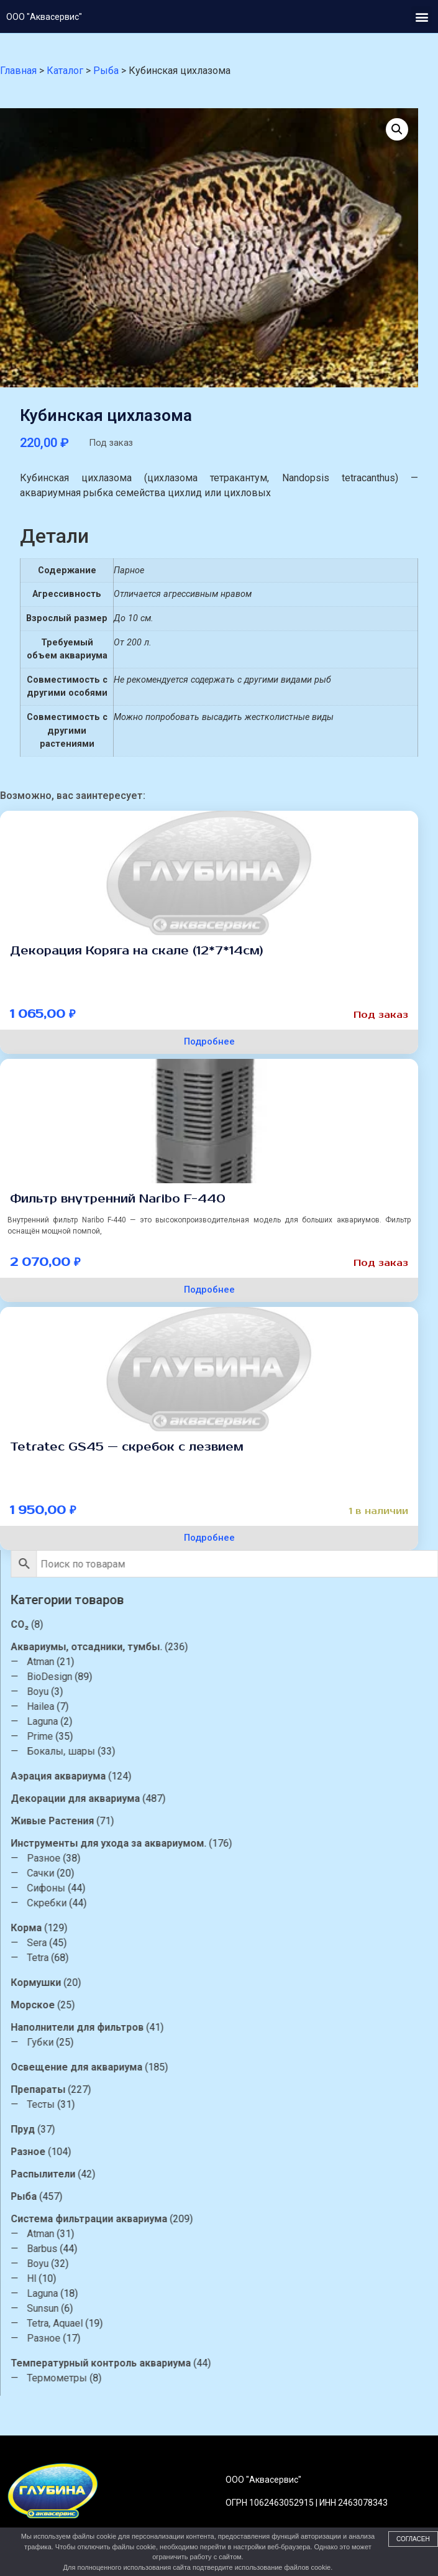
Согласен (413, 2539)
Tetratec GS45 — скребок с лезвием (127, 1447)
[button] (421, 16)
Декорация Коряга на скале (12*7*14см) (136, 951)
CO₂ (425, 1624)
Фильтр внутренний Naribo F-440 (118, 1199)
